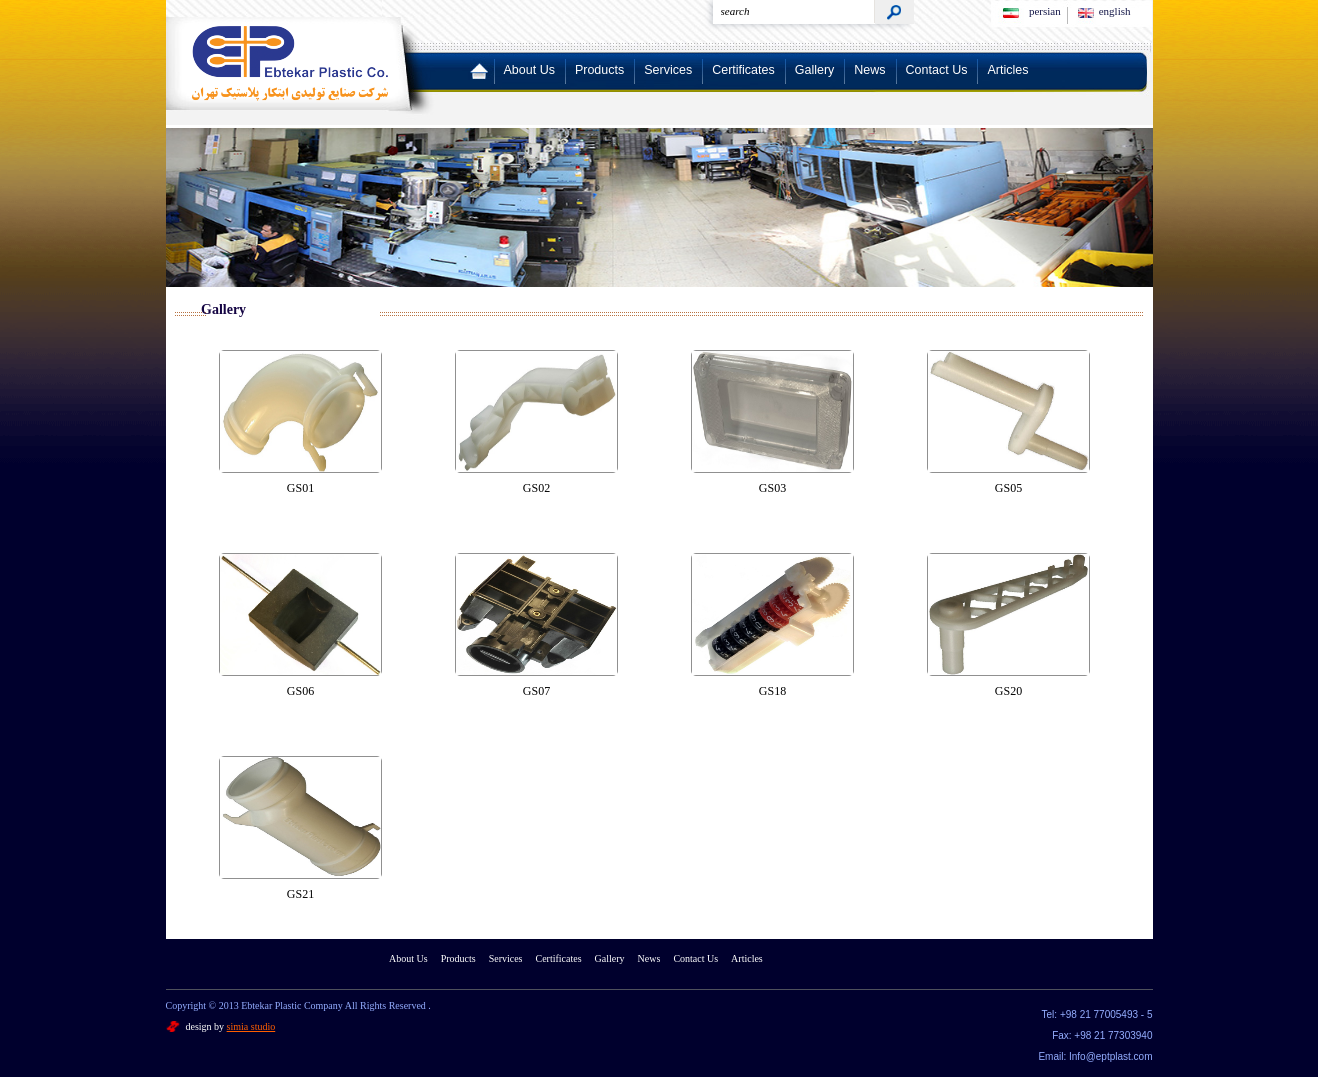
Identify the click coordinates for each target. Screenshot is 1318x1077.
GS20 (1008, 691)
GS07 (536, 691)
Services (668, 70)
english (1115, 11)
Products (599, 70)
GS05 (1008, 488)
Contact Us (937, 70)
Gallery (815, 70)
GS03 (772, 488)
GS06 (300, 691)
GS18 (772, 691)
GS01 (300, 488)
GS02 (536, 488)
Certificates (743, 70)
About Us (529, 70)
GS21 (300, 894)
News (869, 70)
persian (1045, 11)
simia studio (251, 1026)
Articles (1007, 70)
